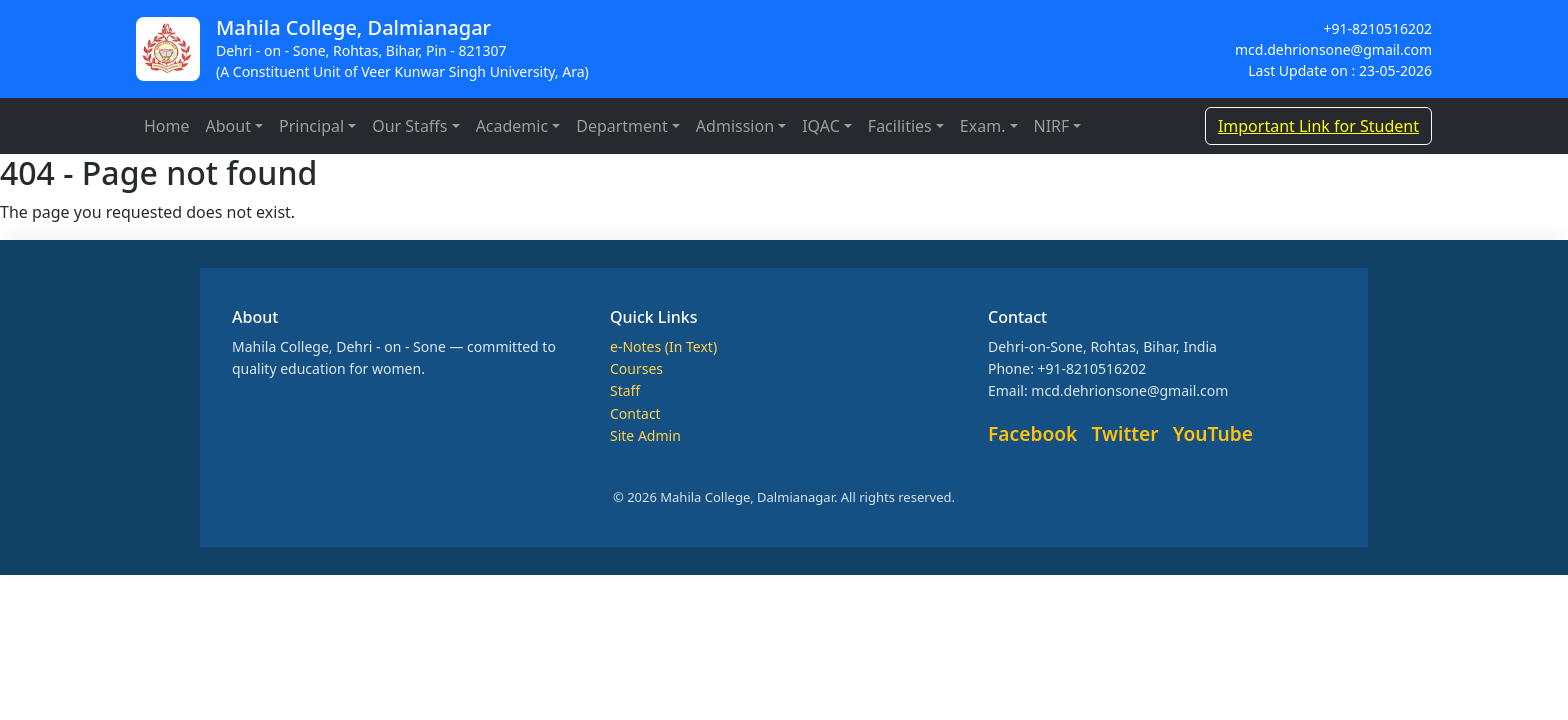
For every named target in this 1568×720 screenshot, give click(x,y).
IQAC (821, 126)
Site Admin (645, 435)
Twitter (1125, 433)
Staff (625, 390)
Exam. (983, 126)
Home (167, 126)
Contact (635, 413)
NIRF (1052, 126)
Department (622, 126)
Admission (735, 126)
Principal (311, 126)
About (228, 126)
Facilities (900, 126)
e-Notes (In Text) (663, 346)
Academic (512, 126)
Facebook (1032, 433)
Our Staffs (409, 126)
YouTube (1213, 433)
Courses (636, 368)
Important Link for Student (1318, 126)
